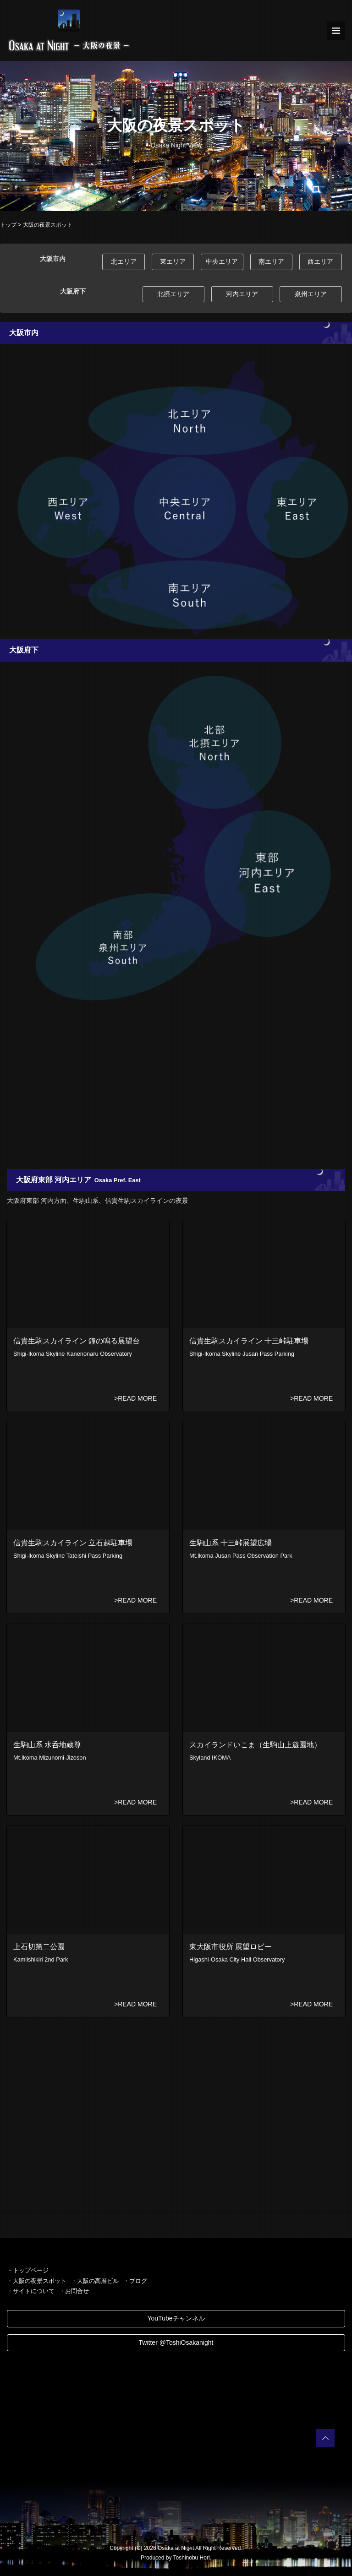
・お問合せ (74, 2291)
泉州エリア (311, 294)
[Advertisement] (176, 1091)
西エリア (320, 261)
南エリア (271, 261)
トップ (8, 225)
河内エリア (242, 294)
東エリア (173, 261)
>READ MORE (135, 1398)
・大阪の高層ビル (95, 2280)
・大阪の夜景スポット (36, 2280)
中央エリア (222, 261)
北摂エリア (173, 294)
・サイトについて (31, 2291)
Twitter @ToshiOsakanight (176, 2342)
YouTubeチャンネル (175, 2318)
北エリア (124, 261)
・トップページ (28, 2270)
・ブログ (135, 2280)
